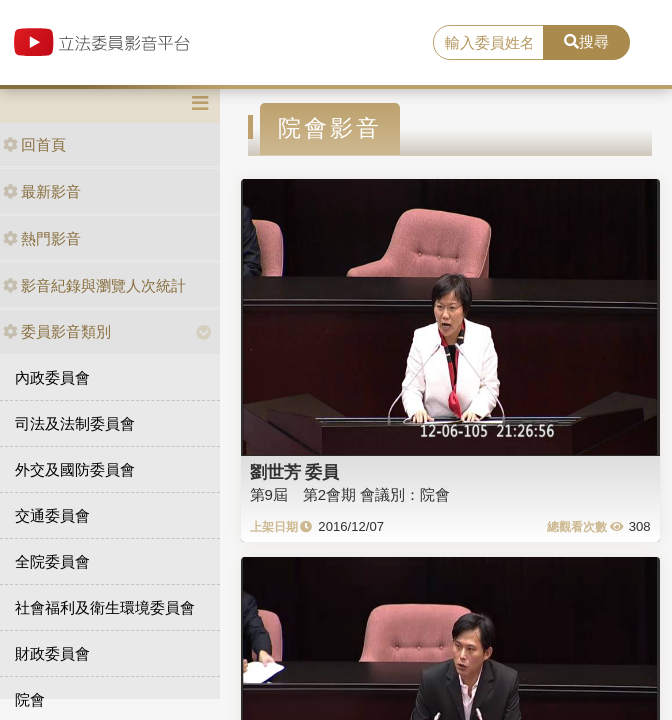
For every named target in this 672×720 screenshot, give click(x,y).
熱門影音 (42, 238)
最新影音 (42, 191)
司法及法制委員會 (75, 423)
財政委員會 (52, 653)
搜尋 (586, 41)
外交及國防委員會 (75, 469)
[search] (488, 43)
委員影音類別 (57, 331)
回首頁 (34, 144)
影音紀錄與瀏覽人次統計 (94, 285)
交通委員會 (52, 515)
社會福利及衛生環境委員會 (105, 607)
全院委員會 (52, 561)
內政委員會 (52, 377)
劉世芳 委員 (295, 472)
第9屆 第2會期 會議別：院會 (350, 494)
